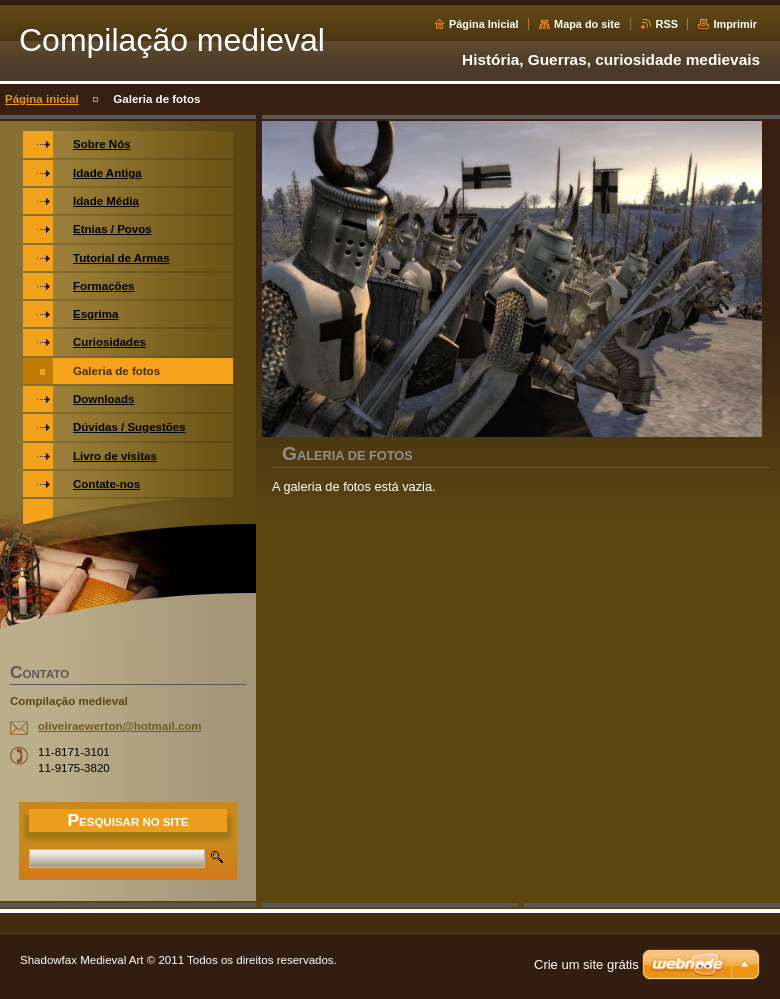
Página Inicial (484, 24)
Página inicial (42, 99)
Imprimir (735, 24)
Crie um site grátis (586, 964)
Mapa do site (587, 24)
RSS (667, 24)
